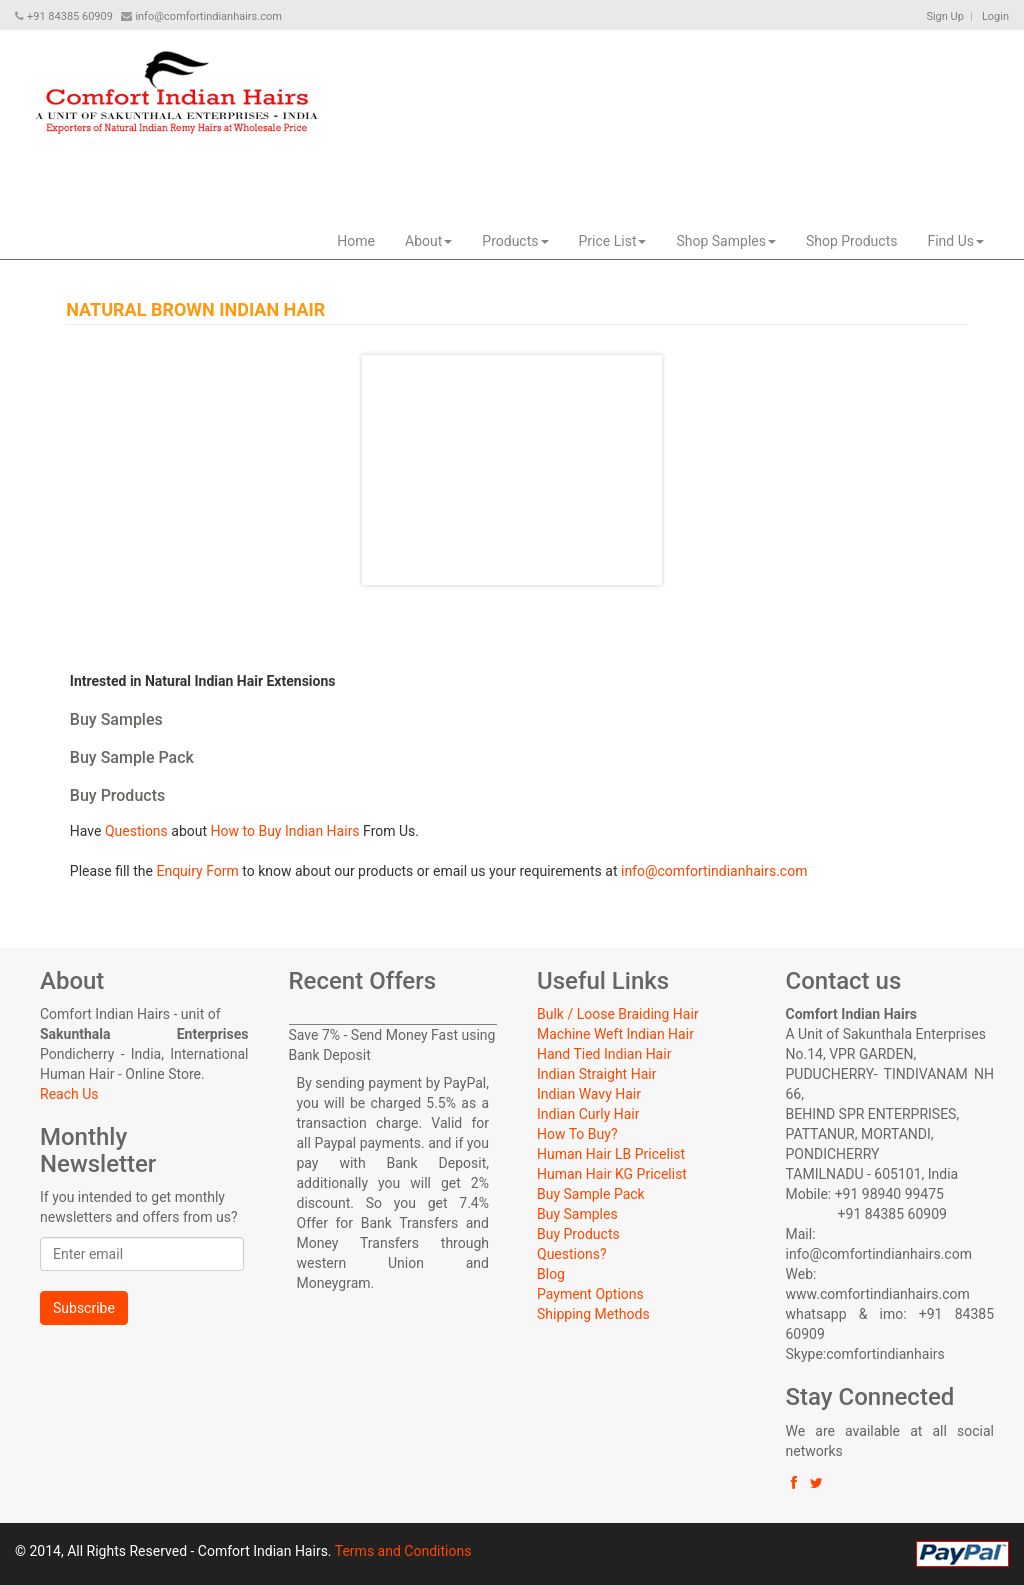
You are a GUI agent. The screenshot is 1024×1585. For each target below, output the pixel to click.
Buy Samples (577, 1214)
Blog (551, 1274)
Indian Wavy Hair (589, 1094)
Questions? (572, 1254)
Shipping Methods (593, 1314)
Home (356, 241)
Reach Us (69, 1094)
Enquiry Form (197, 871)
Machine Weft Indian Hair (615, 1034)
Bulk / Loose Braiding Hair (618, 1014)
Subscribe (84, 1308)
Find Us (955, 241)
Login (995, 16)
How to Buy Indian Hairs (285, 831)
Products (515, 241)
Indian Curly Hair (588, 1114)
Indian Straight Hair (596, 1074)
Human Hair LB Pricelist (611, 1154)
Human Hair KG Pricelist (612, 1174)
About (428, 241)
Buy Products (578, 1234)
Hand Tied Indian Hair (604, 1054)
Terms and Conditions (403, 1551)
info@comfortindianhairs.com (714, 871)
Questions (136, 831)
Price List (613, 241)
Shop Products (852, 241)
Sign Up (945, 16)
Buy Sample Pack (591, 1194)
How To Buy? (577, 1134)
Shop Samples (725, 241)
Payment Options (590, 1294)
